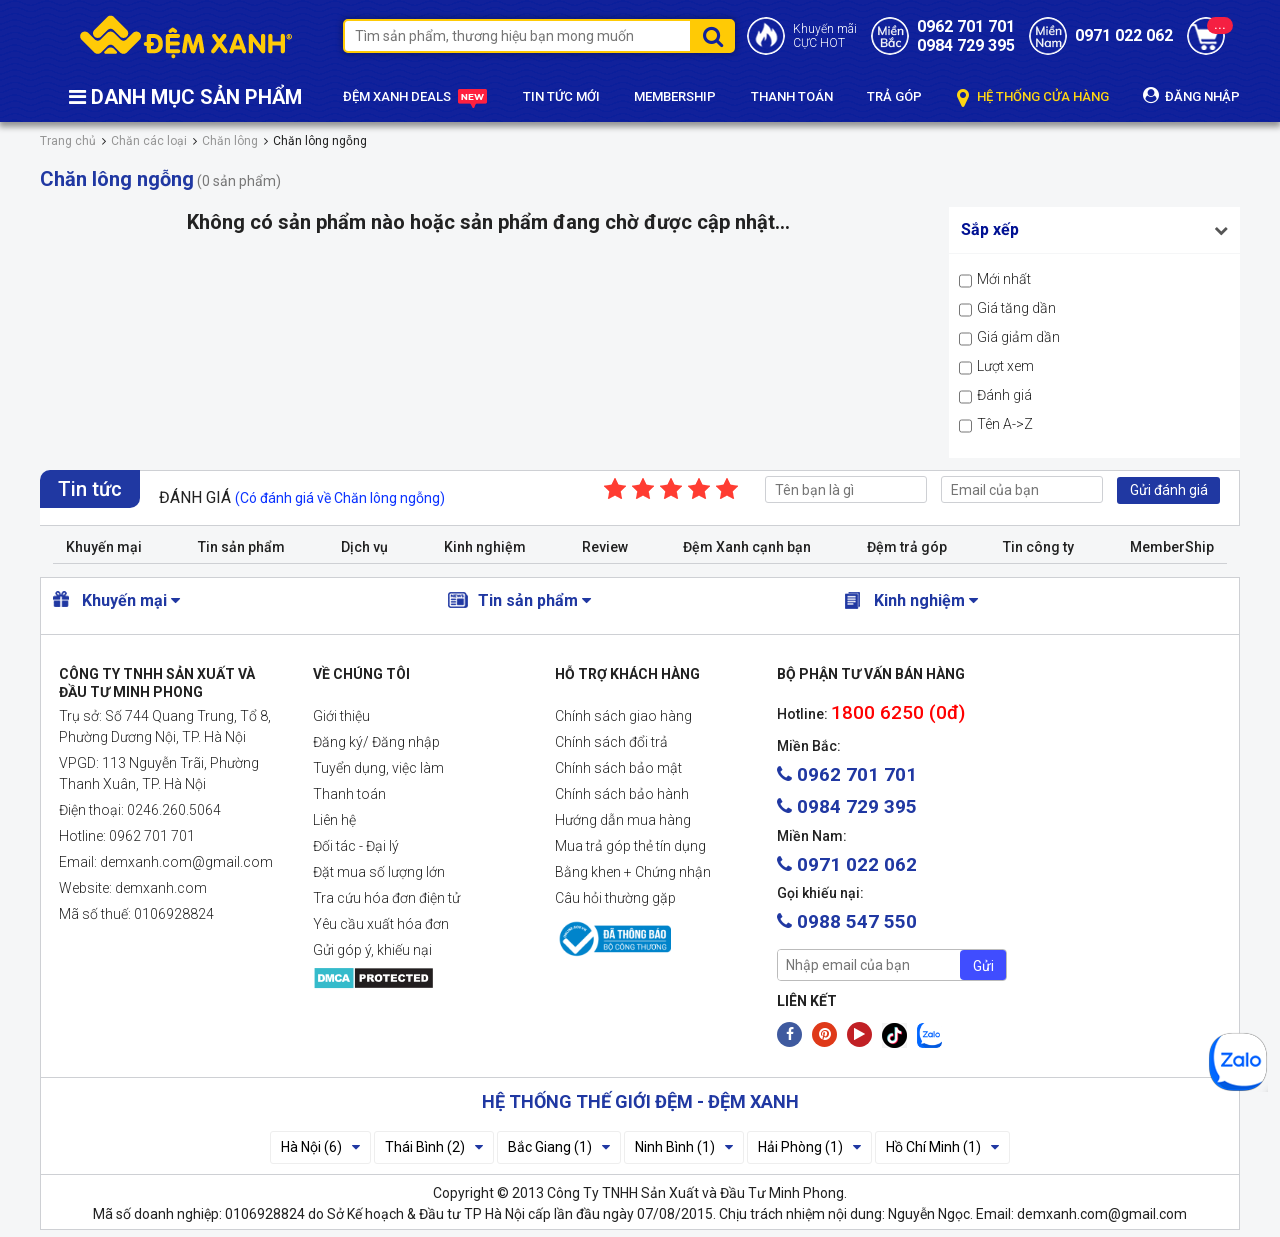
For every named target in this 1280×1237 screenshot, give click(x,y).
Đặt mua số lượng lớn (379, 872)
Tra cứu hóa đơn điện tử (386, 898)
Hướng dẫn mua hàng (623, 820)
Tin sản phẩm (241, 547)
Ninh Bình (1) (684, 1147)
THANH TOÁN (792, 96)
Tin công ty (1038, 547)
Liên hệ (334, 820)
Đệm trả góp (907, 547)
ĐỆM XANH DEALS (415, 98)
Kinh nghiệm (485, 547)
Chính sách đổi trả (611, 742)
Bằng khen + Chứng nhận (633, 872)
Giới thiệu (341, 716)
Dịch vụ (364, 547)
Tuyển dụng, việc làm (378, 768)
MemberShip (1172, 547)
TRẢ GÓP (894, 96)
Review (605, 547)
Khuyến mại (104, 547)
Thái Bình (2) (434, 1147)
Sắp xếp (990, 229)
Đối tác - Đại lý (356, 846)
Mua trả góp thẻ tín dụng (630, 846)
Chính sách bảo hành (622, 794)
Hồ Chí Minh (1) (942, 1147)
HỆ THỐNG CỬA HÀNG (1033, 97)
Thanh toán (349, 794)
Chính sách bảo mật (618, 768)
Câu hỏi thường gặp (615, 898)
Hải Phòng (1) (809, 1147)
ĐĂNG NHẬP (1191, 95)
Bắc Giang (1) (559, 1147)
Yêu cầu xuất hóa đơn (381, 924)
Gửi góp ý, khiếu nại (372, 950)
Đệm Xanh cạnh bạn (747, 547)
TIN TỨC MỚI (561, 96)
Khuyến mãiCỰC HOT (825, 36)
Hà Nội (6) (320, 1147)
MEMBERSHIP (675, 96)
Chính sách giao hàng (623, 716)
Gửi (983, 966)
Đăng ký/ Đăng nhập (376, 742)
